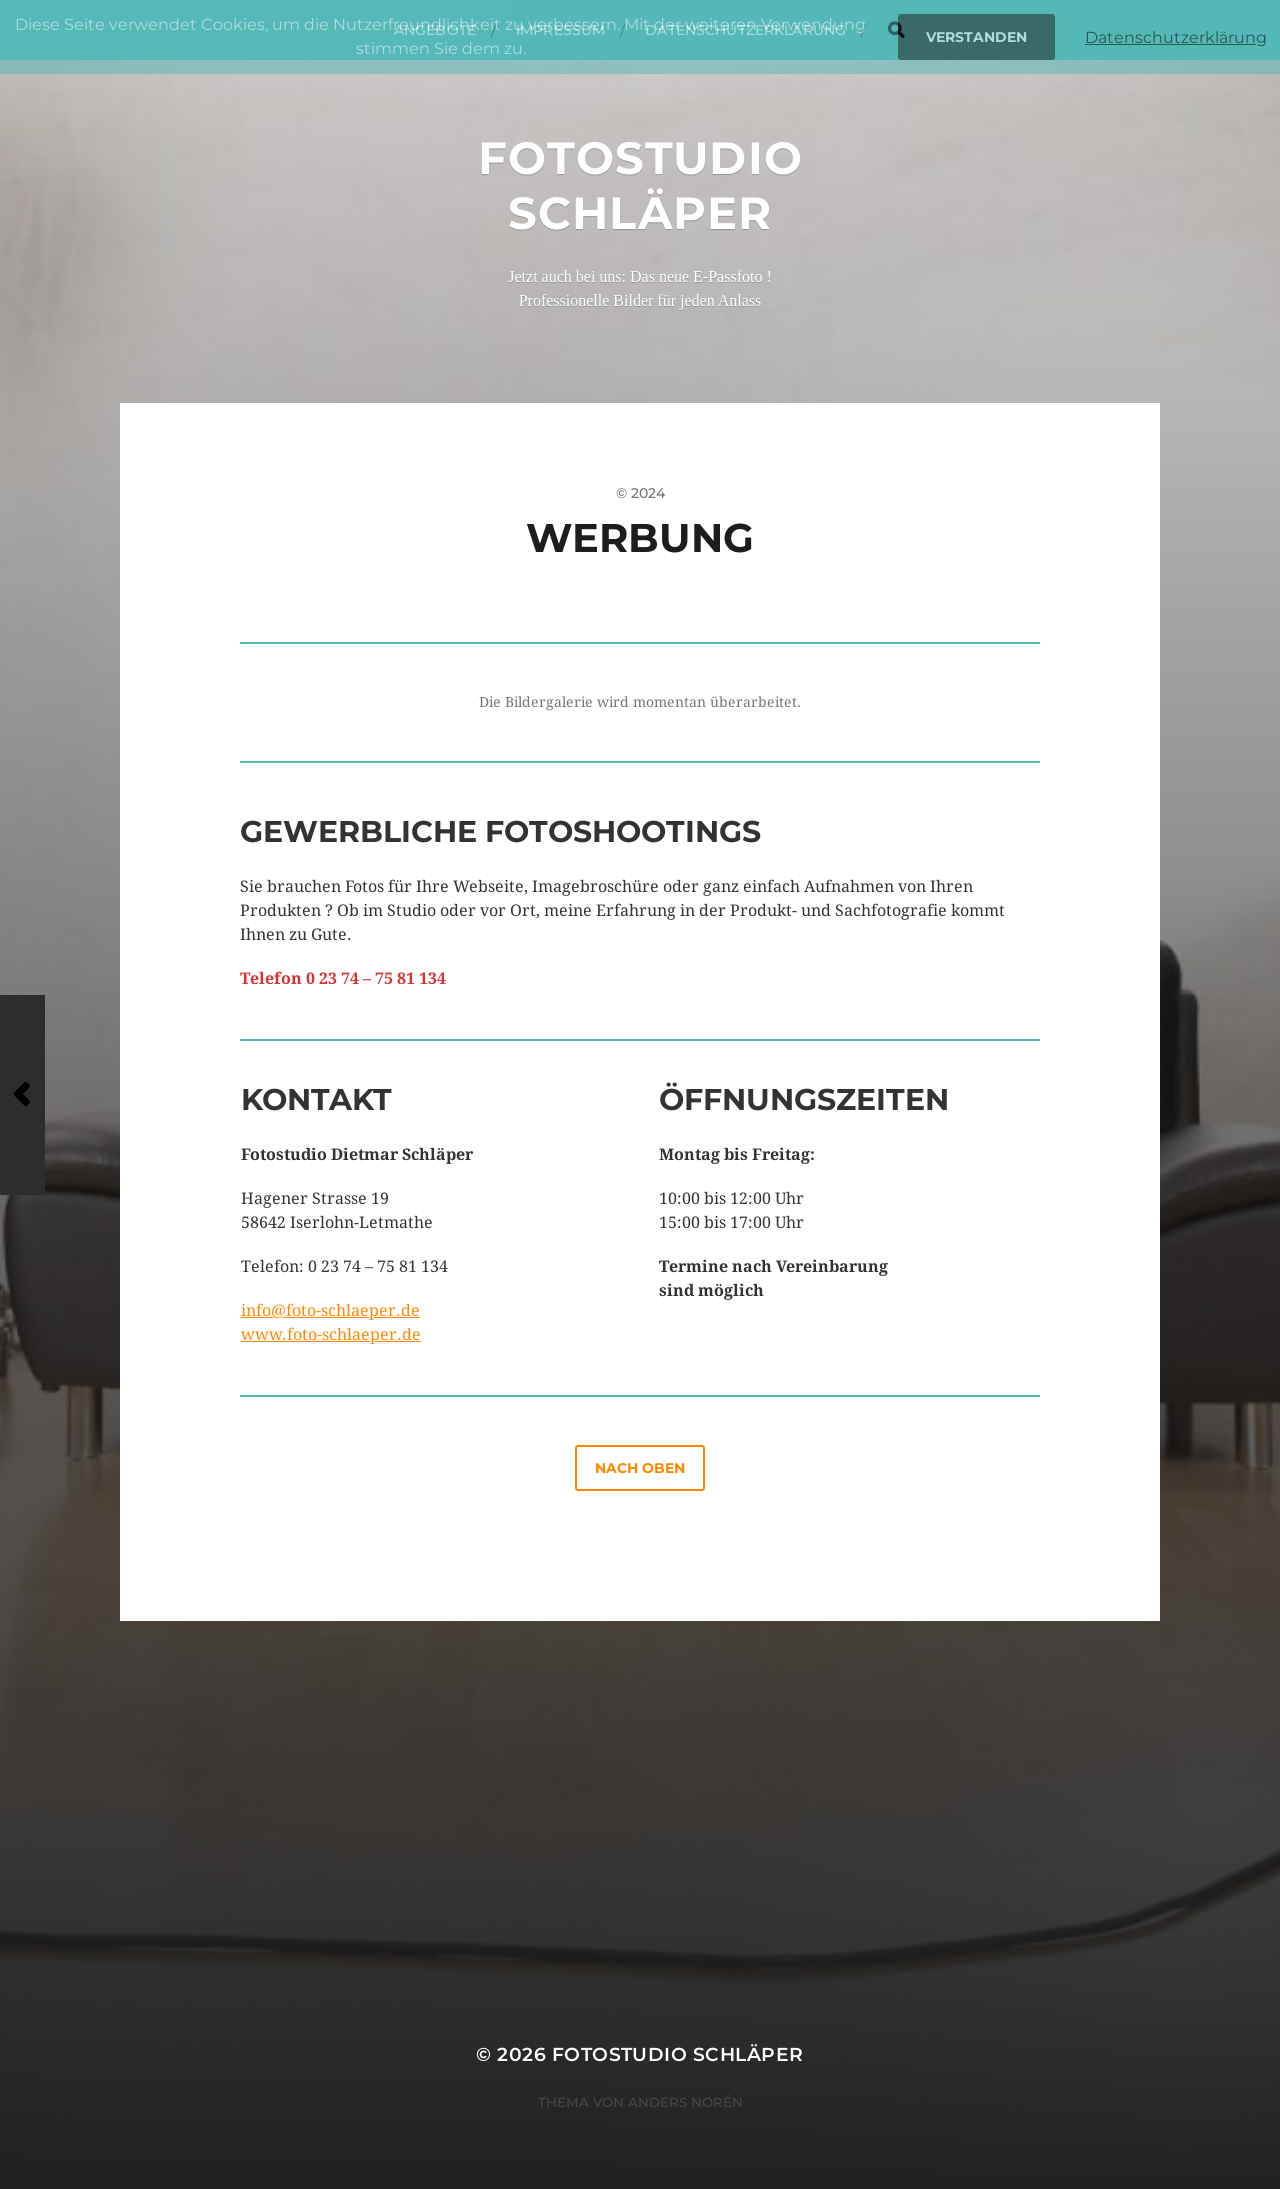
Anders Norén (685, 2102)
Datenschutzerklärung (1176, 37)
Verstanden (976, 37)
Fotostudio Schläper (640, 185)
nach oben (640, 1468)
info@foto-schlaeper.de (330, 1310)
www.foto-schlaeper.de (331, 1334)
